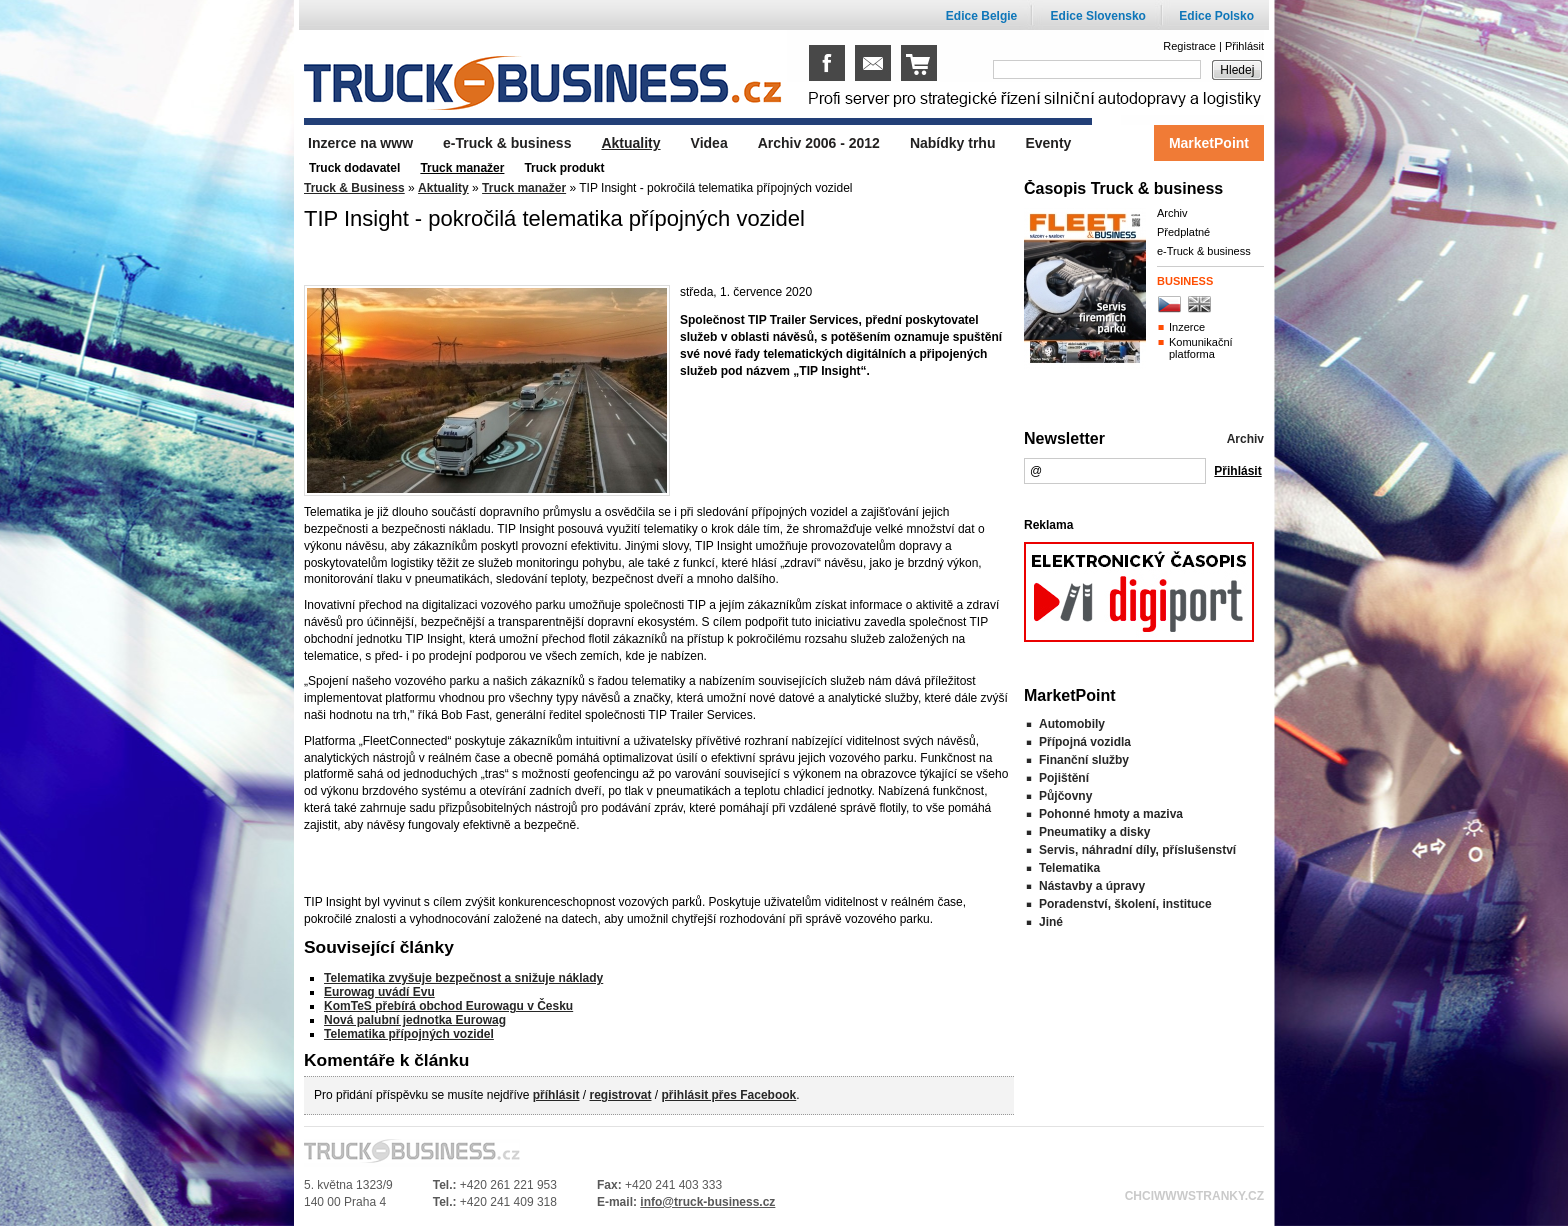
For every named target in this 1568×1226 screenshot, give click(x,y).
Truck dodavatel (354, 168)
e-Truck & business (1204, 251)
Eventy (1048, 143)
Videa (709, 143)
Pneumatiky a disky (1094, 832)
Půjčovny (1065, 796)
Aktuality (443, 188)
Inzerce (1187, 327)
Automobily (1072, 724)
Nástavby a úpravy (1092, 886)
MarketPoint (1209, 143)
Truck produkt (564, 168)
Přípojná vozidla (1085, 742)
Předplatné (1183, 232)
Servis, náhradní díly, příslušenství (1137, 850)
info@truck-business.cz (707, 1202)
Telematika (1069, 868)
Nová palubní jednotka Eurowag (415, 1020)
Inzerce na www (360, 143)
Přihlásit (1244, 46)
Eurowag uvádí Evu (379, 992)
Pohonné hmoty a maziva (1111, 814)
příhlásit (556, 1095)
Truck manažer (524, 188)
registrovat (620, 1095)
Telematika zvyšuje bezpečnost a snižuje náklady (463, 978)
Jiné (1051, 922)
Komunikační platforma (1201, 348)
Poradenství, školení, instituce (1125, 904)
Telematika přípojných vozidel (409, 1034)
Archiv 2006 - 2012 (819, 143)
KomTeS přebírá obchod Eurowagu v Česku (448, 1006)
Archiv (1172, 213)
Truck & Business (354, 188)
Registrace (1189, 46)
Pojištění (1064, 778)
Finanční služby (1084, 760)
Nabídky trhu (953, 143)
